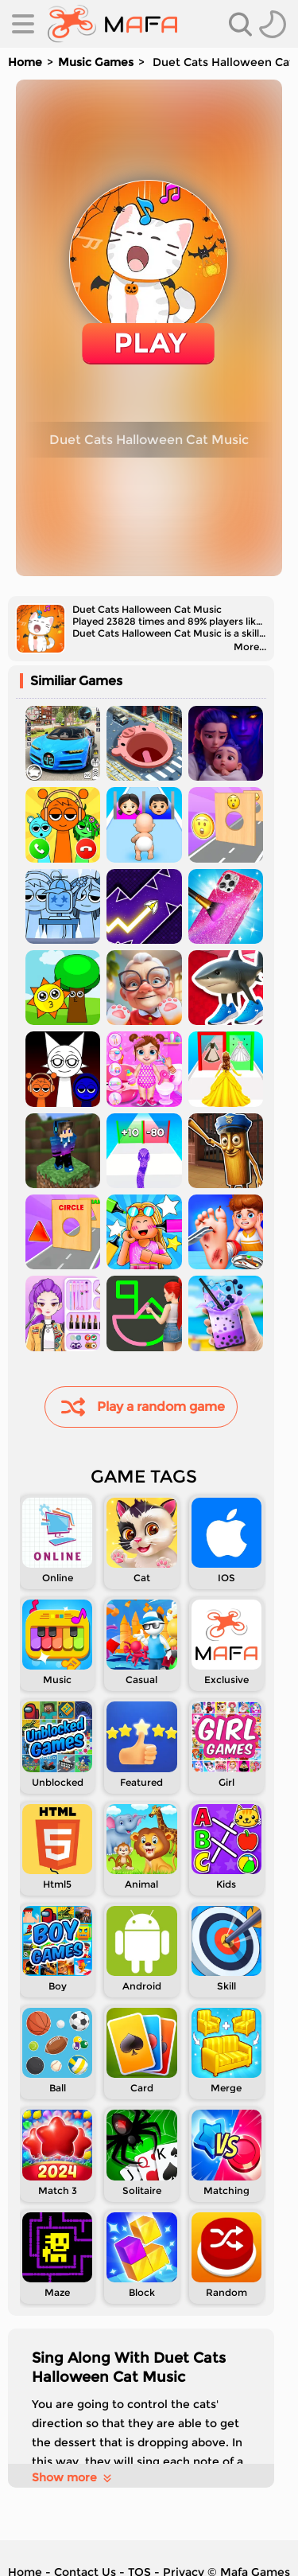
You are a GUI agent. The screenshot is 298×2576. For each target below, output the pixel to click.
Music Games (96, 62)
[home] (112, 24)
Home (25, 62)
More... (250, 647)
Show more (73, 2477)
